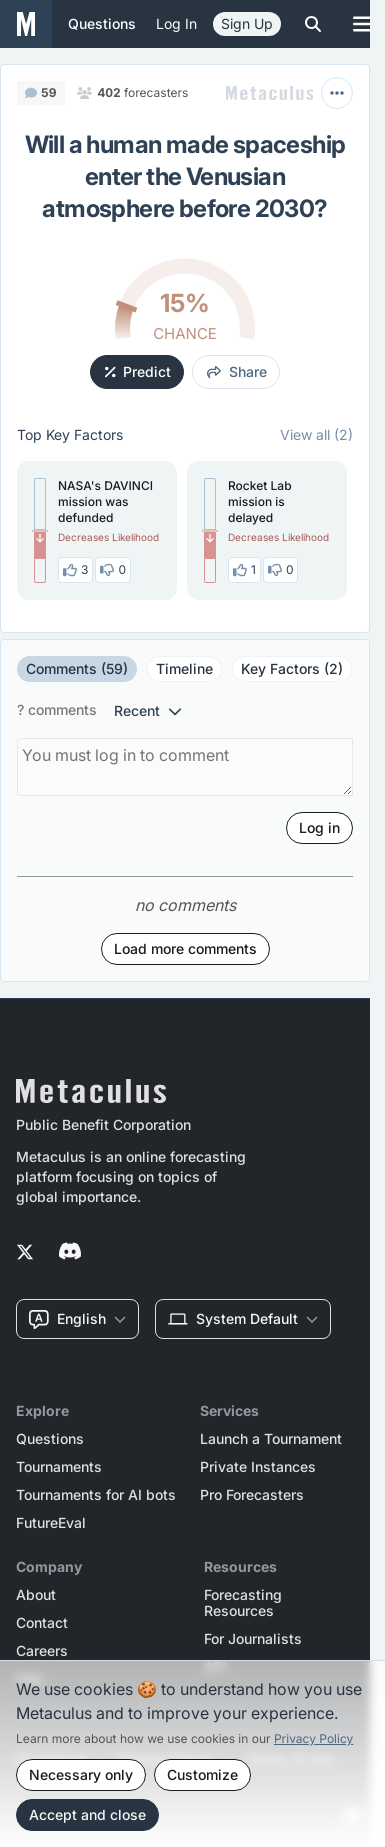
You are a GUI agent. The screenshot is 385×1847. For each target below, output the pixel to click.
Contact (42, 1623)
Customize (202, 1774)
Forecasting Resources (243, 1603)
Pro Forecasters (252, 1495)
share (237, 371)
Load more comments (185, 948)
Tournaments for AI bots (96, 1495)
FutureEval (51, 1523)
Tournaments (59, 1467)
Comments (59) (77, 668)
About (36, 1595)
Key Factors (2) (292, 668)
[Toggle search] (313, 24)
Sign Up (247, 23)
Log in (176, 23)
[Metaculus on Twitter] (25, 1253)
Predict (138, 371)
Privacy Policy (313, 1738)
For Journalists (253, 1639)
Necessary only (81, 1774)
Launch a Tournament (271, 1439)
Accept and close (87, 1814)
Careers (42, 1651)
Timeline (184, 668)
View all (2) (316, 434)
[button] (97, 530)
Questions (50, 1439)
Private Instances (258, 1467)
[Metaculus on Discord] (70, 1253)
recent (148, 710)
